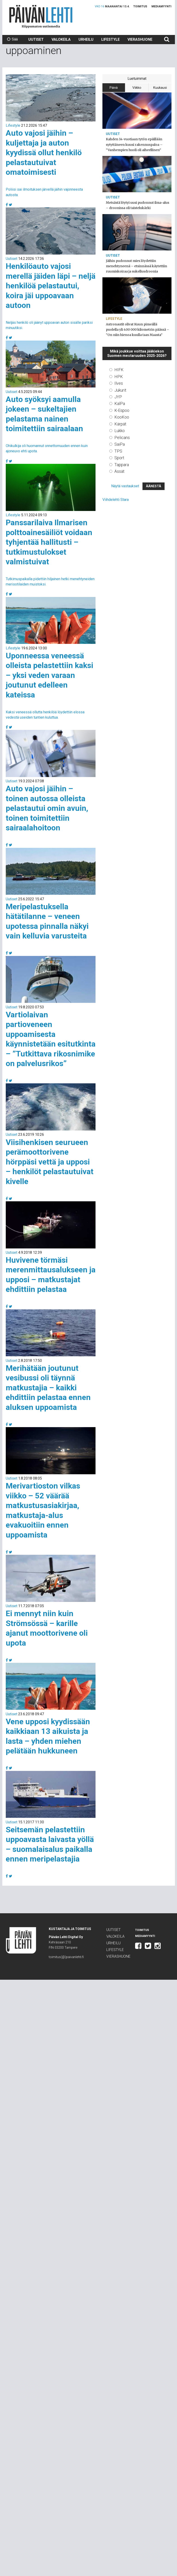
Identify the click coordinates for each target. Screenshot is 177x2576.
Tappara (121, 464)
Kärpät (120, 424)
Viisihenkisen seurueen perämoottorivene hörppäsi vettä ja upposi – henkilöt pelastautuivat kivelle (49, 1162)
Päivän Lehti (41, 16)
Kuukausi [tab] (160, 88)
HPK (118, 376)
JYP (118, 396)
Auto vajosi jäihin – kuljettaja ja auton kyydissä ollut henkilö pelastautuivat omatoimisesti (44, 152)
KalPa (119, 403)
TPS (118, 451)
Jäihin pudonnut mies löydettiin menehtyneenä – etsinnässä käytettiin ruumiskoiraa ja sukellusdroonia (136, 266)
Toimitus (140, 6)
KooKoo (121, 417)
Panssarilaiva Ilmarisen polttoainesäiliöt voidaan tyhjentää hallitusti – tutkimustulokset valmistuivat (49, 542)
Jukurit (120, 390)
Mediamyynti (161, 6)
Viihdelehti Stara (115, 499)
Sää (12, 39)
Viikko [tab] (136, 88)
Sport (119, 457)
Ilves (118, 383)
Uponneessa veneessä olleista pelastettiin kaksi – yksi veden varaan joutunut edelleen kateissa (49, 675)
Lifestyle (110, 39)
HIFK (119, 369)
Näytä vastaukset (125, 486)
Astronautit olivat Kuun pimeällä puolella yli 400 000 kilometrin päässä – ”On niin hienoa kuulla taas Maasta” (137, 329)
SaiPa (119, 444)
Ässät (119, 471)
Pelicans (122, 437)
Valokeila (61, 39)
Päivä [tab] (114, 88)
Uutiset (36, 39)
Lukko (119, 430)
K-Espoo (121, 410)
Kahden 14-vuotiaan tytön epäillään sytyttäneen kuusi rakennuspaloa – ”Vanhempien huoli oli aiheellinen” (134, 144)
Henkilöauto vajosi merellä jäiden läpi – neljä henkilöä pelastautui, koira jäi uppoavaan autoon (51, 285)
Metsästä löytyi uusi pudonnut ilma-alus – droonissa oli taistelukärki (137, 205)
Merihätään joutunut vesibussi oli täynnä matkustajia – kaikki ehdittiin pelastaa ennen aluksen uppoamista (48, 1387)
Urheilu (85, 39)
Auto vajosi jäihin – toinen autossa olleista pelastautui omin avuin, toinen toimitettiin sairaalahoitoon (47, 808)
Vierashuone (140, 39)
